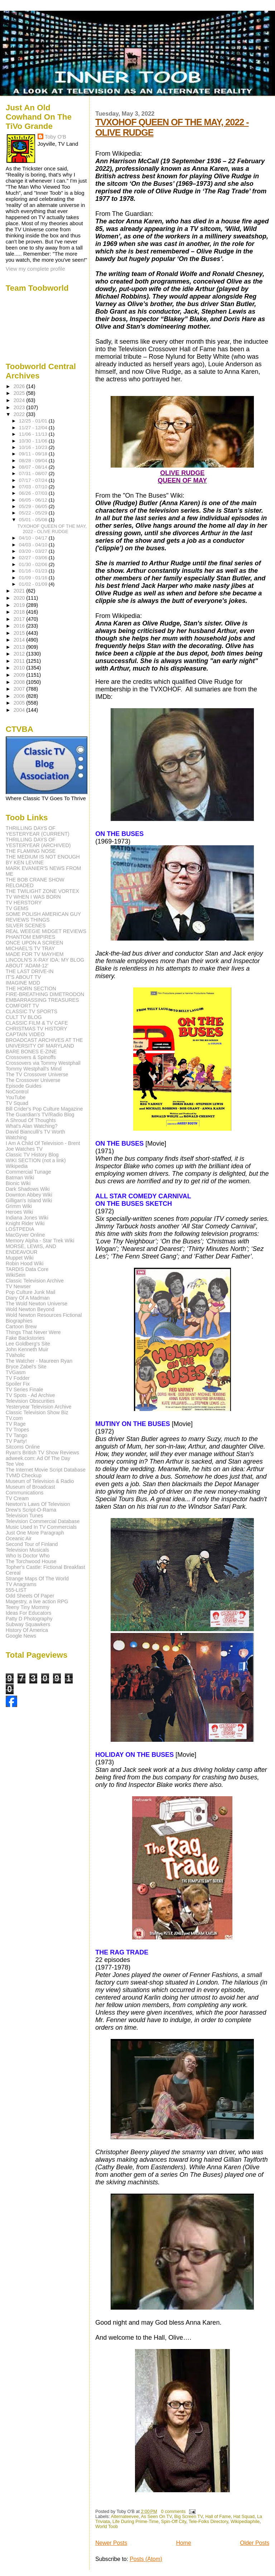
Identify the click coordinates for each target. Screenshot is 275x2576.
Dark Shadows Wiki (28, 1189)
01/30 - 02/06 (34, 564)
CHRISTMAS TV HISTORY (36, 1028)
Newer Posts (111, 2543)
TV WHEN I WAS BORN (33, 897)
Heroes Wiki (19, 1212)
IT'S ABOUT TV (23, 977)
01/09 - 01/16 (34, 577)
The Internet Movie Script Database (46, 1470)
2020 (20, 598)
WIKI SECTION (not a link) (36, 1160)
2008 (20, 682)
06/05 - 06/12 (34, 500)
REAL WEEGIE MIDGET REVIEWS (46, 931)
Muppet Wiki (20, 1258)
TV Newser (18, 1286)
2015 (20, 633)
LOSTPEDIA (20, 1229)
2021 (20, 591)
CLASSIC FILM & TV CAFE (37, 1023)
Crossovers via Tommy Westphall (43, 1063)
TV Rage (16, 1424)
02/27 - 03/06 (34, 557)
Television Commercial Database (43, 1521)
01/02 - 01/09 (34, 584)
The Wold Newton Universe (36, 1303)
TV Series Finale (24, 1389)
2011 (20, 661)
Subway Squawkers (28, 1624)
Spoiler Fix (18, 1384)
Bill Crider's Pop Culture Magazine (44, 1109)
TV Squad (17, 1103)
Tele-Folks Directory (208, 2521)
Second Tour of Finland (32, 1544)
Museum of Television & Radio (40, 1481)
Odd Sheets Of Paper (30, 1596)
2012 (20, 654)
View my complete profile (35, 269)
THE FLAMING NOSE (31, 851)
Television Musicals (27, 1550)
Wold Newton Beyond (30, 1309)
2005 (20, 703)
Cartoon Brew (21, 1326)
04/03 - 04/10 (34, 544)
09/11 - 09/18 (34, 453)
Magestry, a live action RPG (37, 1601)
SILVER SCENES (26, 925)
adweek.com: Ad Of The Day (38, 1458)
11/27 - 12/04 (34, 427)
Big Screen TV (188, 2516)
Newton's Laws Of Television (38, 1504)
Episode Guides (24, 1086)
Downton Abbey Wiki (29, 1195)
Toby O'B (55, 137)
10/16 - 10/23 (34, 447)
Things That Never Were (33, 1332)
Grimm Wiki (19, 1206)
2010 (20, 668)
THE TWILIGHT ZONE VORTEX (42, 891)
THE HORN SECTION (31, 988)
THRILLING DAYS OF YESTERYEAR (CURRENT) (37, 831)
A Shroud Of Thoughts (31, 1120)
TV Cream (17, 1498)
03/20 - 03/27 (34, 551)
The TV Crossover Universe (37, 1074)
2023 (20, 407)
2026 (20, 386)
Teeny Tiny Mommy (27, 1607)
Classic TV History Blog (32, 1154)
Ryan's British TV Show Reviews (42, 1452)
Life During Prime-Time (135, 2521)
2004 (20, 710)
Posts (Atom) (146, 2559)
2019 (20, 605)
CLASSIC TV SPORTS (32, 1011)
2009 (20, 675)
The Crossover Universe (33, 1080)
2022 (20, 414)
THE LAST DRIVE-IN (30, 971)
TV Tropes (17, 1429)
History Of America (27, 1630)
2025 (20, 393)
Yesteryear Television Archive (39, 1407)
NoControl (17, 1091)
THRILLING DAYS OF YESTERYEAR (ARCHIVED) (38, 842)
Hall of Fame (218, 2516)
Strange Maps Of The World (37, 1578)
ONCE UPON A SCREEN (34, 943)
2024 (20, 400)
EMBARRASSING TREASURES (42, 1000)
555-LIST (16, 1590)
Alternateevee (125, 2516)
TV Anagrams (21, 1584)
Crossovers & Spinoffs (31, 1057)
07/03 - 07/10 (34, 486)
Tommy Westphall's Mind (34, 1069)
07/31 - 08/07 (34, 473)
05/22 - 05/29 (34, 513)
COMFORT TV (22, 1006)
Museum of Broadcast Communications (30, 1489)
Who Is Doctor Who (28, 1555)
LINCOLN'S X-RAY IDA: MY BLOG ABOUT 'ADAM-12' (45, 962)
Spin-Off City (173, 2521)
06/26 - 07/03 (34, 493)
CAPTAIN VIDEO (25, 1034)
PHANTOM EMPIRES (30, 937)
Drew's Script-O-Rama (31, 1510)
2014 (20, 640)
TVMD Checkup (24, 1475)
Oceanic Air (19, 1538)
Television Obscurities (30, 1401)
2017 (20, 619)
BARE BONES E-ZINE (31, 1051)
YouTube (16, 1097)
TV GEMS (17, 908)
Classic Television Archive (35, 1281)
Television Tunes (24, 1515)
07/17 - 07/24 (34, 480)
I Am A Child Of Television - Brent (43, 1143)
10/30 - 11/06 (34, 441)
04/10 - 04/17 (34, 538)
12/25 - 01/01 (34, 421)
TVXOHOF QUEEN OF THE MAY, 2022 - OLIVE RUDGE (52, 528)
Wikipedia (17, 1166)
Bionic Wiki (18, 1183)
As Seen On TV (156, 2516)
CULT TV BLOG (24, 1017)
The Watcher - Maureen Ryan (39, 1361)
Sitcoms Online (23, 1447)
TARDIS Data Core (27, 1269)
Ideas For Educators (29, 1613)
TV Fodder (18, 1378)
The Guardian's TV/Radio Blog (40, 1114)
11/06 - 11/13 (34, 434)
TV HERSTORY (24, 902)
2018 (20, 612)
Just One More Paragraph (35, 1533)
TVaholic (15, 1355)
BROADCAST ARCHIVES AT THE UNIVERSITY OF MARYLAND (44, 1043)
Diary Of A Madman (28, 1298)
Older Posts (254, 2543)
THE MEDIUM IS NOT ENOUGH (43, 857)
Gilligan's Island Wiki (29, 1200)
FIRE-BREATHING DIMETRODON (45, 994)
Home (183, 2543)
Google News (21, 1636)
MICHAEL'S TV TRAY (30, 948)
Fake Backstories (25, 1338)
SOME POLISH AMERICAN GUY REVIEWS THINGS (43, 917)
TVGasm (16, 1372)
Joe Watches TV (24, 1149)
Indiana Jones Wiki (27, 1218)
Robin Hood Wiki (25, 1263)
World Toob (106, 2526)
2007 (20, 689)
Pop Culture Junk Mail (31, 1292)
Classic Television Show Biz (37, 1412)
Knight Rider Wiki (25, 1223)
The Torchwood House (31, 1561)
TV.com (14, 1418)
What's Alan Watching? (32, 1126)
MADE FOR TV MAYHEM (35, 954)
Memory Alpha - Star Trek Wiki (40, 1240)
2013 (20, 647)
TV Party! (16, 1441)
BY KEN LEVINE (25, 862)
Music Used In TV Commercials (41, 1527)
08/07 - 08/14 (34, 467)
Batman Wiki (20, 1177)
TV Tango (16, 1435)
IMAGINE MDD (23, 983)
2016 (20, 626)
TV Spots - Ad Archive (30, 1395)
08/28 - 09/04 (34, 460)
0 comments (173, 2511)
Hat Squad (244, 2516)
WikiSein (15, 1275)
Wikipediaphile (245, 2521)
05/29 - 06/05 (34, 506)
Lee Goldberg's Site (28, 1344)
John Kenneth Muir (27, 1349)
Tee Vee (15, 1464)
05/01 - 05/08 (34, 519)
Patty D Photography (29, 1619)
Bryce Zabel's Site (26, 1366)
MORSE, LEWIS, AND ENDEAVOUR (31, 1249)
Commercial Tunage (28, 1172)
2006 (20, 696)
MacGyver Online (25, 1235)
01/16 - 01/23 (34, 571)
